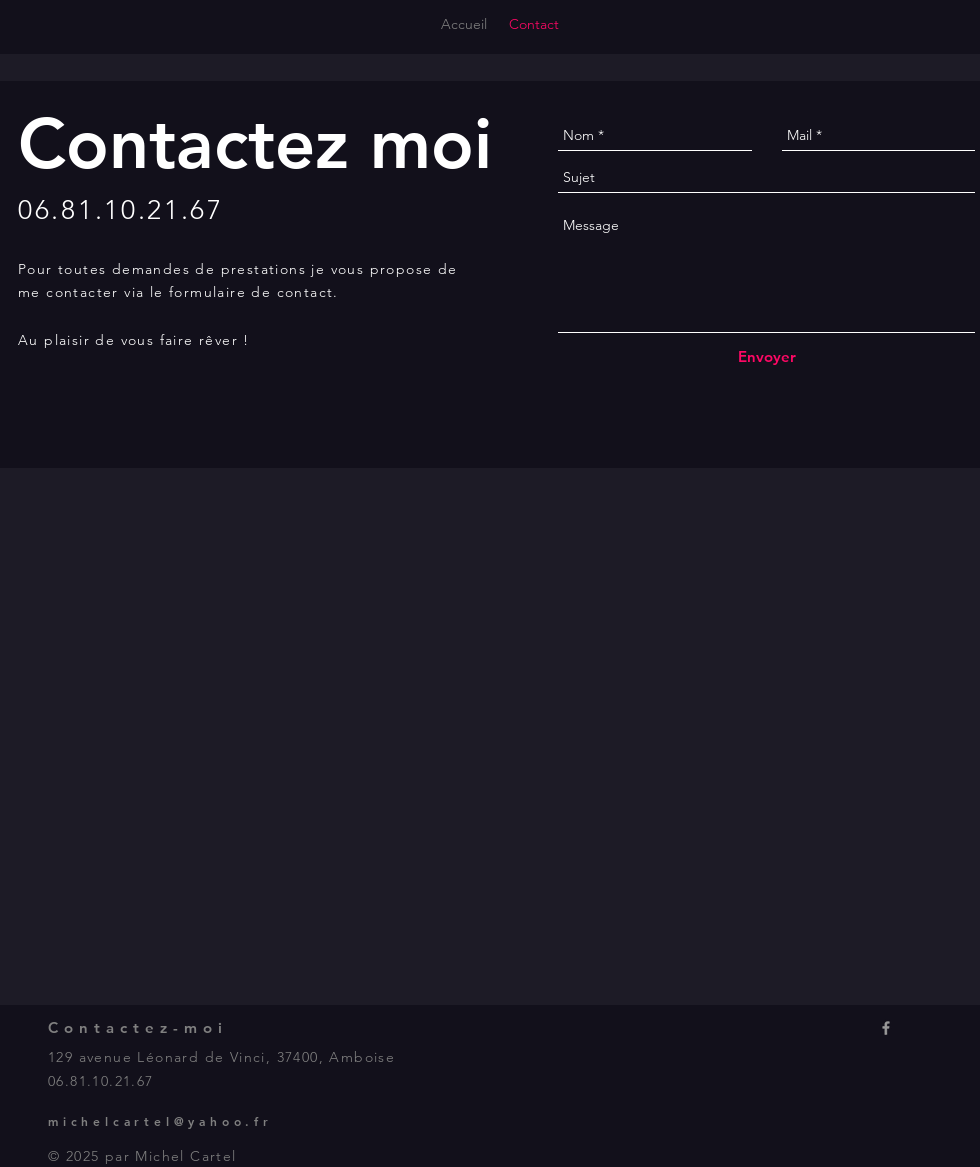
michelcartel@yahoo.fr (160, 1121)
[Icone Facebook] (886, 1028)
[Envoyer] (767, 356)
